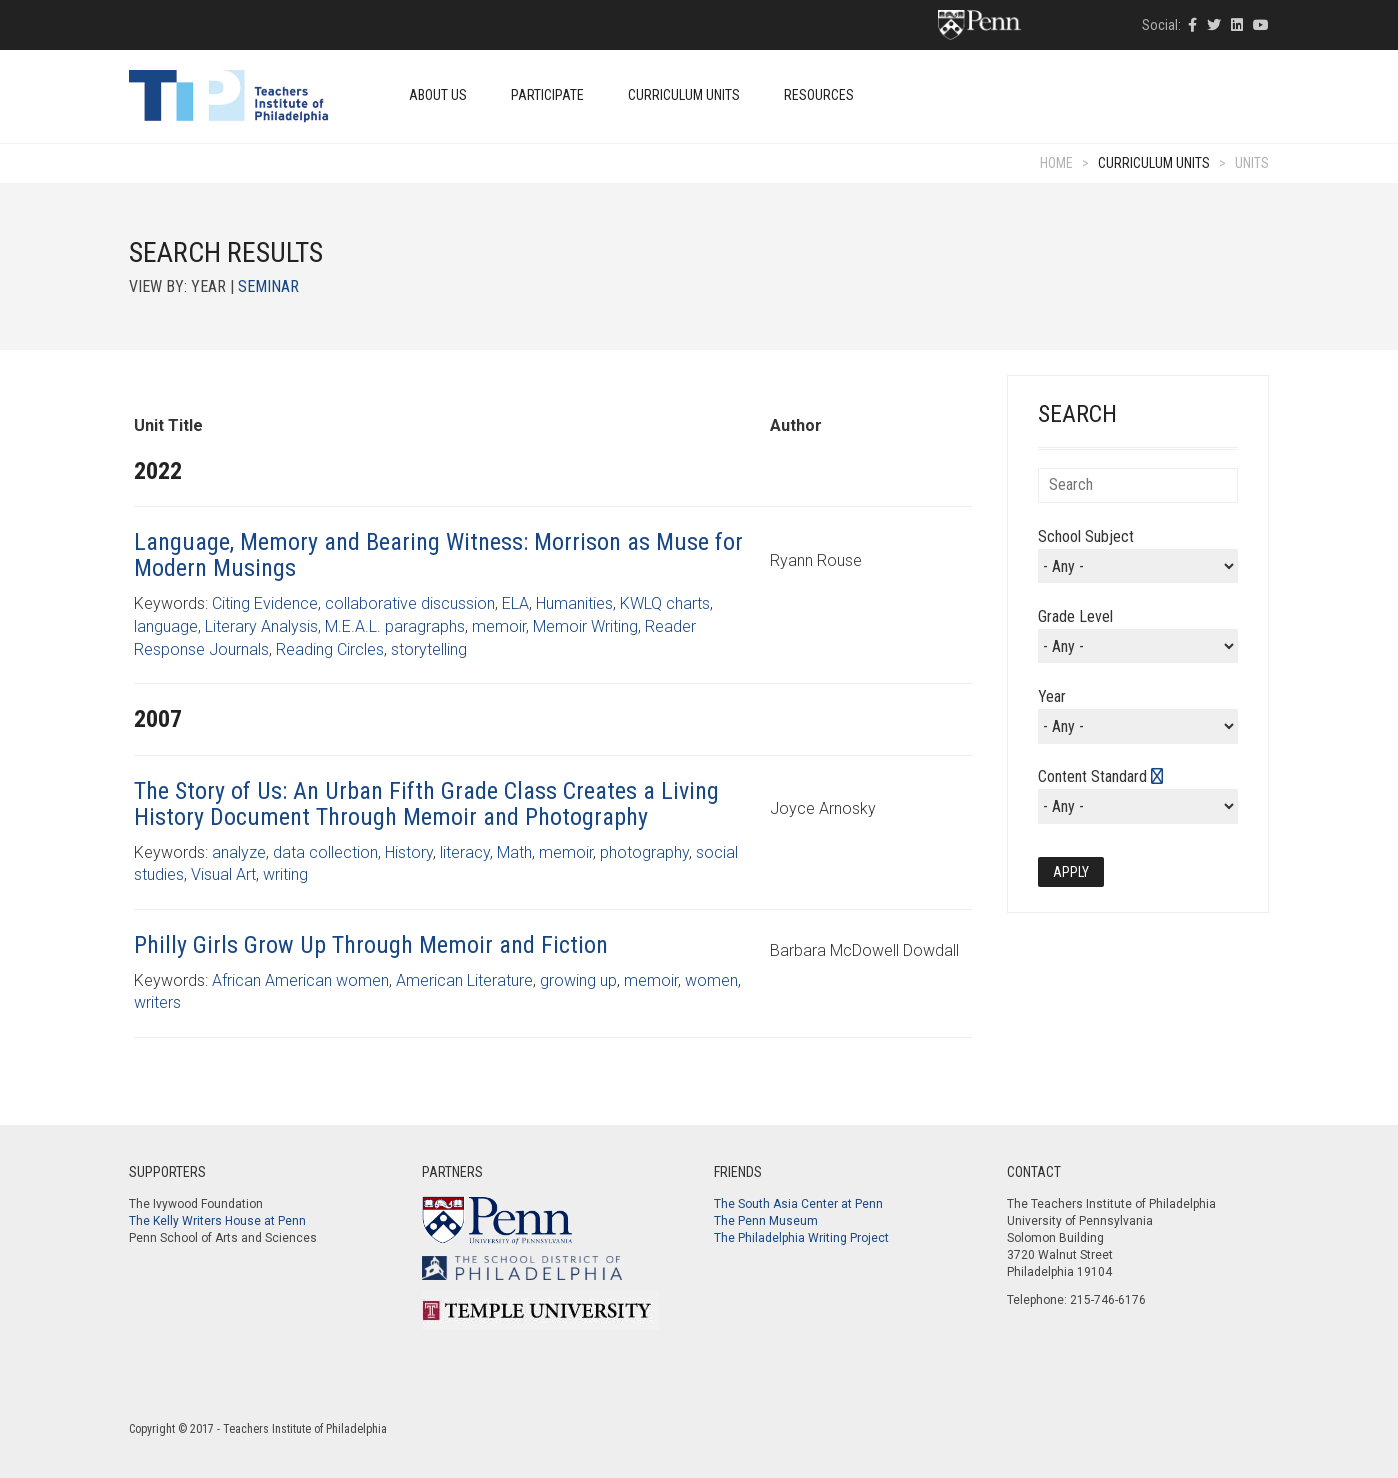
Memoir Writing (585, 626)
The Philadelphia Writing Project (801, 1238)
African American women (300, 980)
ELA (515, 603)
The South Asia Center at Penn (798, 1204)
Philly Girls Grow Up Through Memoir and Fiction (371, 945)
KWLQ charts (665, 603)
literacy (465, 852)
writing (285, 874)
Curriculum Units (684, 95)
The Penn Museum (766, 1221)
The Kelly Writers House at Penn (217, 1221)
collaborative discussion (410, 603)
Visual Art (223, 874)
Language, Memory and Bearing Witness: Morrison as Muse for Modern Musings (438, 555)
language (166, 626)
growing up (578, 980)
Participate (547, 95)
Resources (819, 95)
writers (157, 1002)
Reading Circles (330, 649)
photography (644, 852)
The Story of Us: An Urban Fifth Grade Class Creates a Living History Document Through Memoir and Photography (426, 804)
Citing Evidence (265, 603)
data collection (325, 852)
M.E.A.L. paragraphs (395, 626)
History (409, 852)
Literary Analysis (261, 626)
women (711, 980)
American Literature (464, 980)
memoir (499, 626)
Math (514, 852)
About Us (438, 95)
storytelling (429, 649)
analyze (239, 852)
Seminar (268, 286)
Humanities (574, 603)
